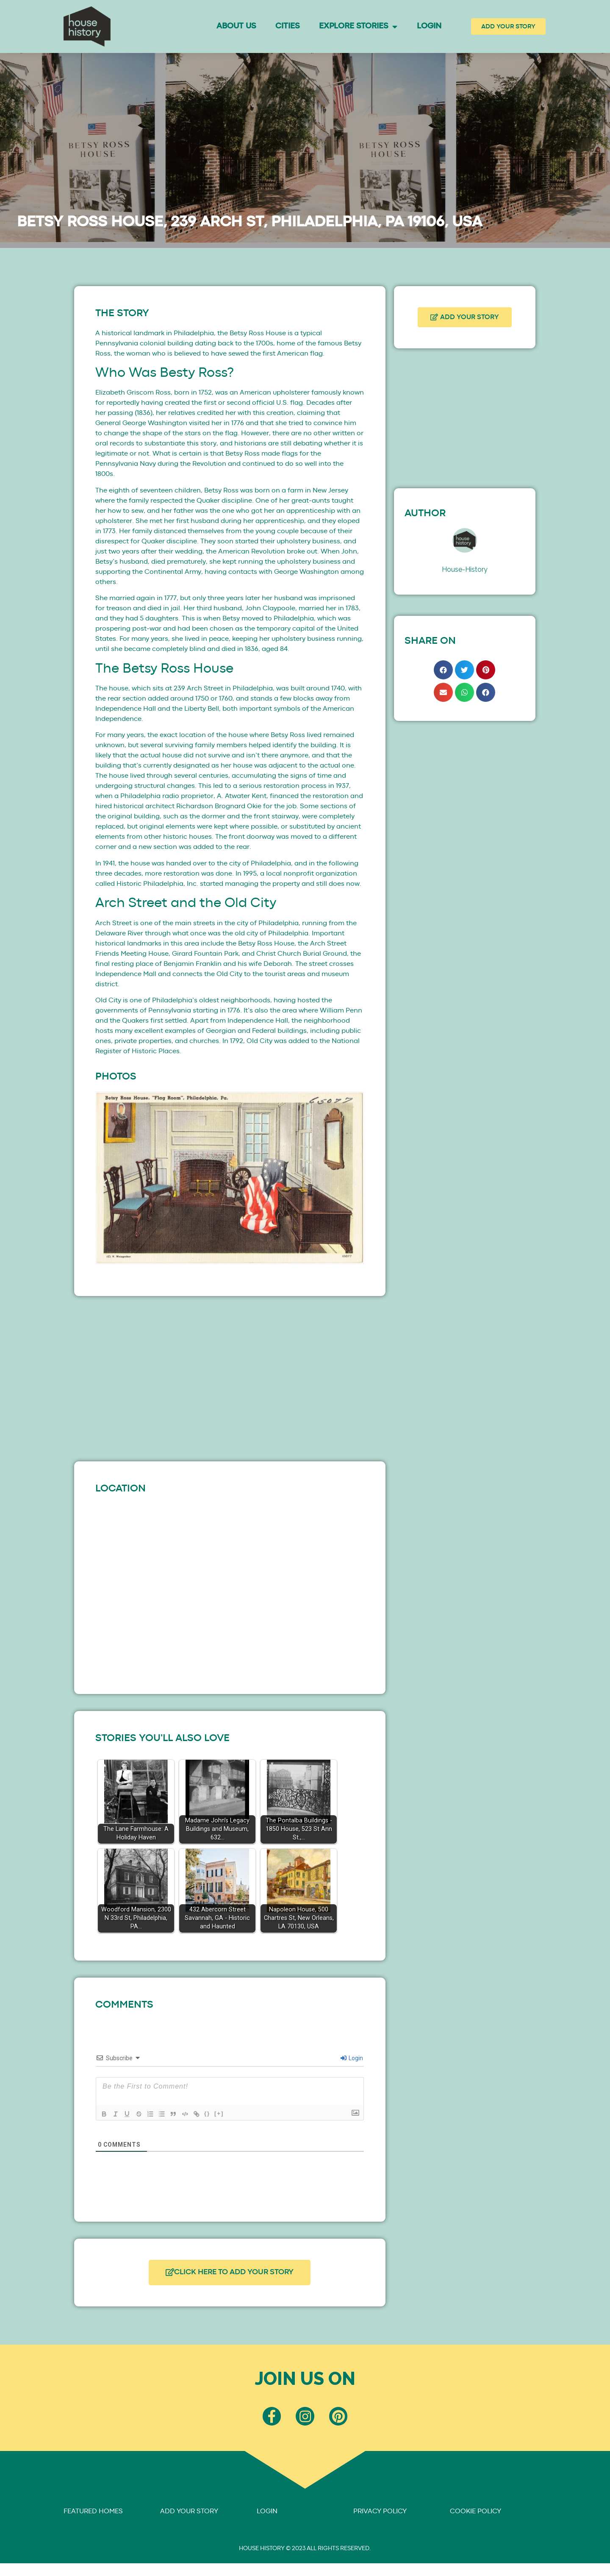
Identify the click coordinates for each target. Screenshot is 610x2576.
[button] (105, 1183)
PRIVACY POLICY (380, 2513)
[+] (222, 2113)
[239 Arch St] (229, 1588)
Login (429, 26)
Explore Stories (358, 26)
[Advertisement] (229, 1376)
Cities (287, 26)
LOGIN (267, 2513)
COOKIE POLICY (475, 2513)
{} (210, 2113)
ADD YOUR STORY (189, 2513)
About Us (236, 26)
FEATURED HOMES (93, 2513)
